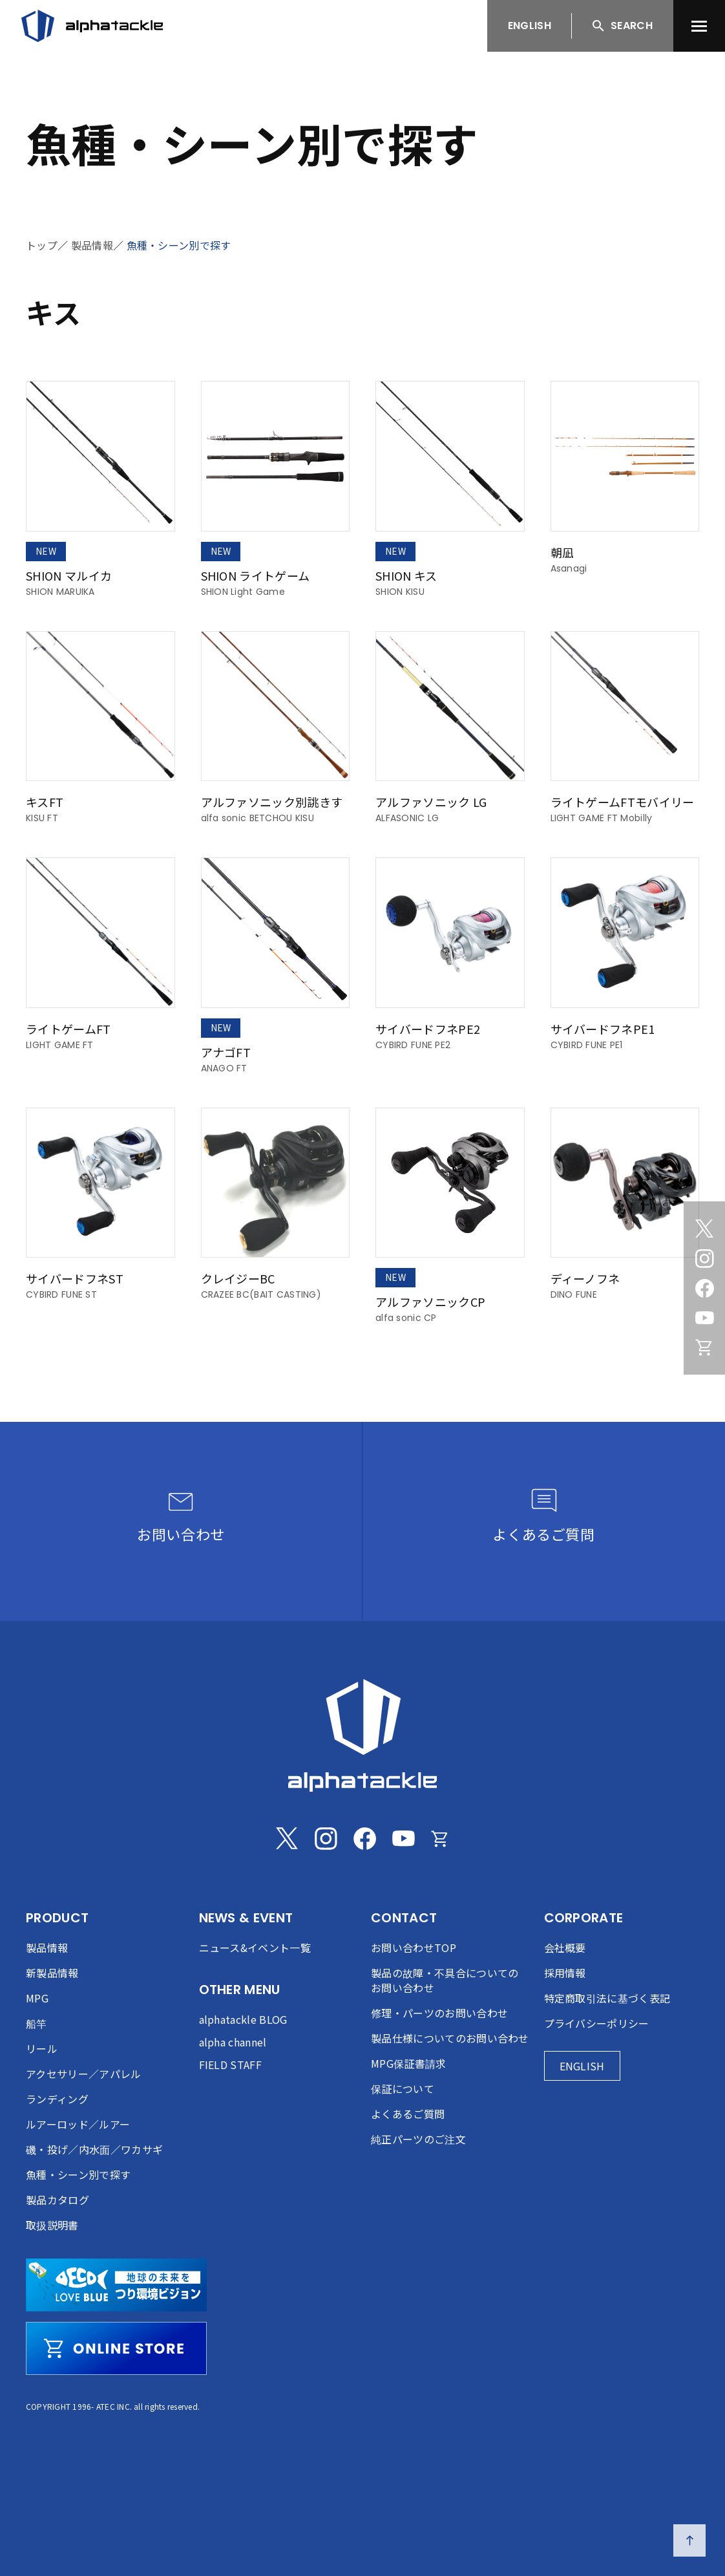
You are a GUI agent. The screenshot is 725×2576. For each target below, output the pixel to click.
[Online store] (704, 1347)
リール (42, 2048)
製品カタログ (57, 2199)
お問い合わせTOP (413, 1947)
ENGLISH (529, 25)
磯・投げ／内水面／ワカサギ (94, 2149)
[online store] (116, 2348)
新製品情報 (52, 1972)
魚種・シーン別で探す (179, 245)
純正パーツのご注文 (418, 2139)
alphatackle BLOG (243, 2019)
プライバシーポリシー (596, 2023)
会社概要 (565, 1947)
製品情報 (92, 245)
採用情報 (565, 1972)
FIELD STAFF (230, 2064)
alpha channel (233, 2042)
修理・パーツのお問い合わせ (439, 2013)
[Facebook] (704, 1288)
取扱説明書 (52, 2225)
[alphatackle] (362, 1735)
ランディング (57, 2099)
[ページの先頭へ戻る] (689, 2540)
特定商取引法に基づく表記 (607, 1998)
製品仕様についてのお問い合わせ (450, 2038)
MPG (37, 1998)
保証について (402, 2088)
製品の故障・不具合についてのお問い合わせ (444, 1980)
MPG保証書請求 (409, 2063)
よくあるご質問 (408, 2113)
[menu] (699, 26)
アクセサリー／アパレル (84, 2073)
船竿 (36, 2023)
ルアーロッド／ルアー (78, 2124)
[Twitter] (704, 1228)
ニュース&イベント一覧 (255, 1947)
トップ (42, 245)
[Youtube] (704, 1317)
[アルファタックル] (92, 26)
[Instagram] (704, 1258)
